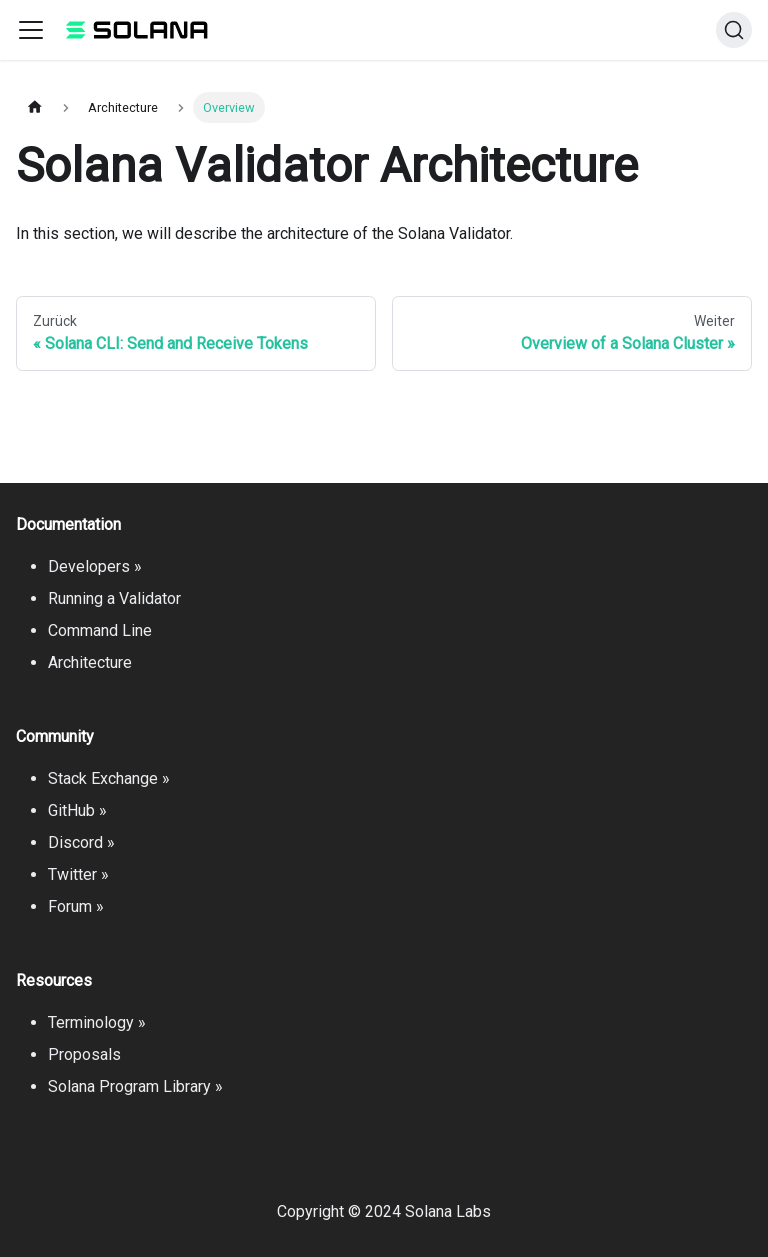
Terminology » (97, 1022)
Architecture (90, 662)
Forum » (76, 906)
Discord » (81, 842)
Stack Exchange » (109, 778)
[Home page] (35, 107)
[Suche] (734, 30)
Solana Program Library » (135, 1086)
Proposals (84, 1054)
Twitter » (78, 874)
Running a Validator (114, 598)
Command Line (100, 630)
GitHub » (77, 810)
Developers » (95, 566)
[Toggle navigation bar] (31, 30)
